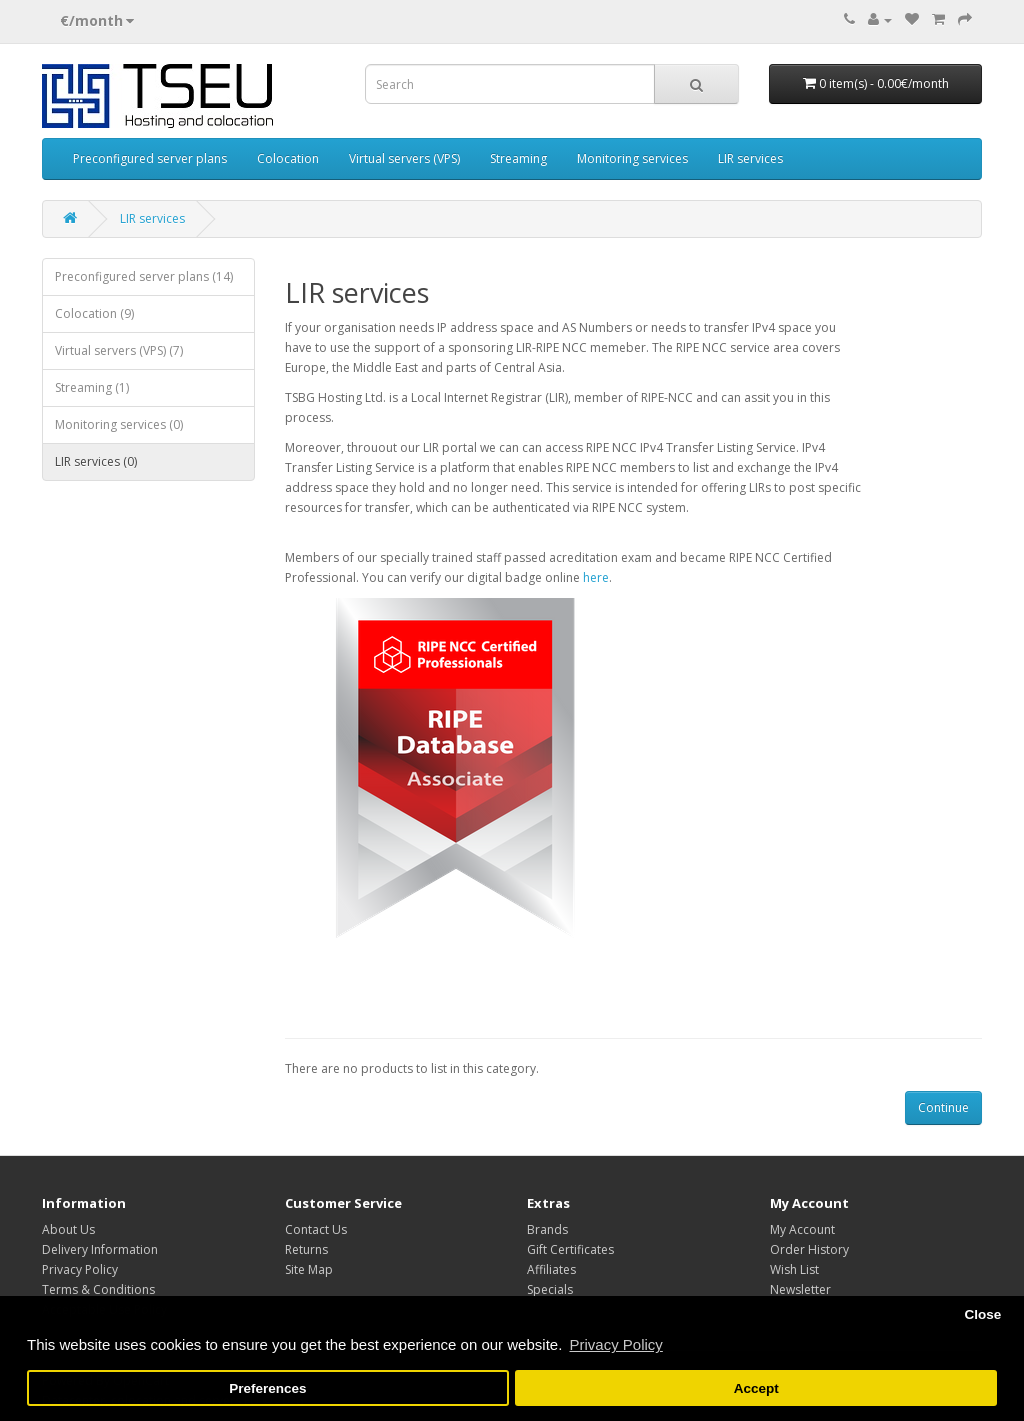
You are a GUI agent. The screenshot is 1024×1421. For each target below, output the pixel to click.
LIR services (750, 158)
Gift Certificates (570, 1249)
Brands (547, 1229)
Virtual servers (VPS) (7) (119, 350)
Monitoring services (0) (119, 424)
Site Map (309, 1269)
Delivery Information (100, 1249)
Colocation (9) (94, 313)
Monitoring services (632, 158)
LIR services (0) (96, 461)
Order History (809, 1249)
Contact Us (316, 1229)
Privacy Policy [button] (615, 1344)
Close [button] (982, 1314)
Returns (306, 1249)
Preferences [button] (267, 1388)
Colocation (288, 158)
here (596, 577)
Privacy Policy (80, 1269)
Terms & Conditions (98, 1289)
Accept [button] (756, 1388)
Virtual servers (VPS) (404, 158)
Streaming (518, 158)
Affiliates (551, 1269)
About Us (68, 1229)
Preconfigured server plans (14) (144, 276)
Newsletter (800, 1289)
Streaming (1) (92, 387)
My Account (802, 1229)
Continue (943, 1107)
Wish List (794, 1269)
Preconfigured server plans (150, 158)
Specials (550, 1289)
